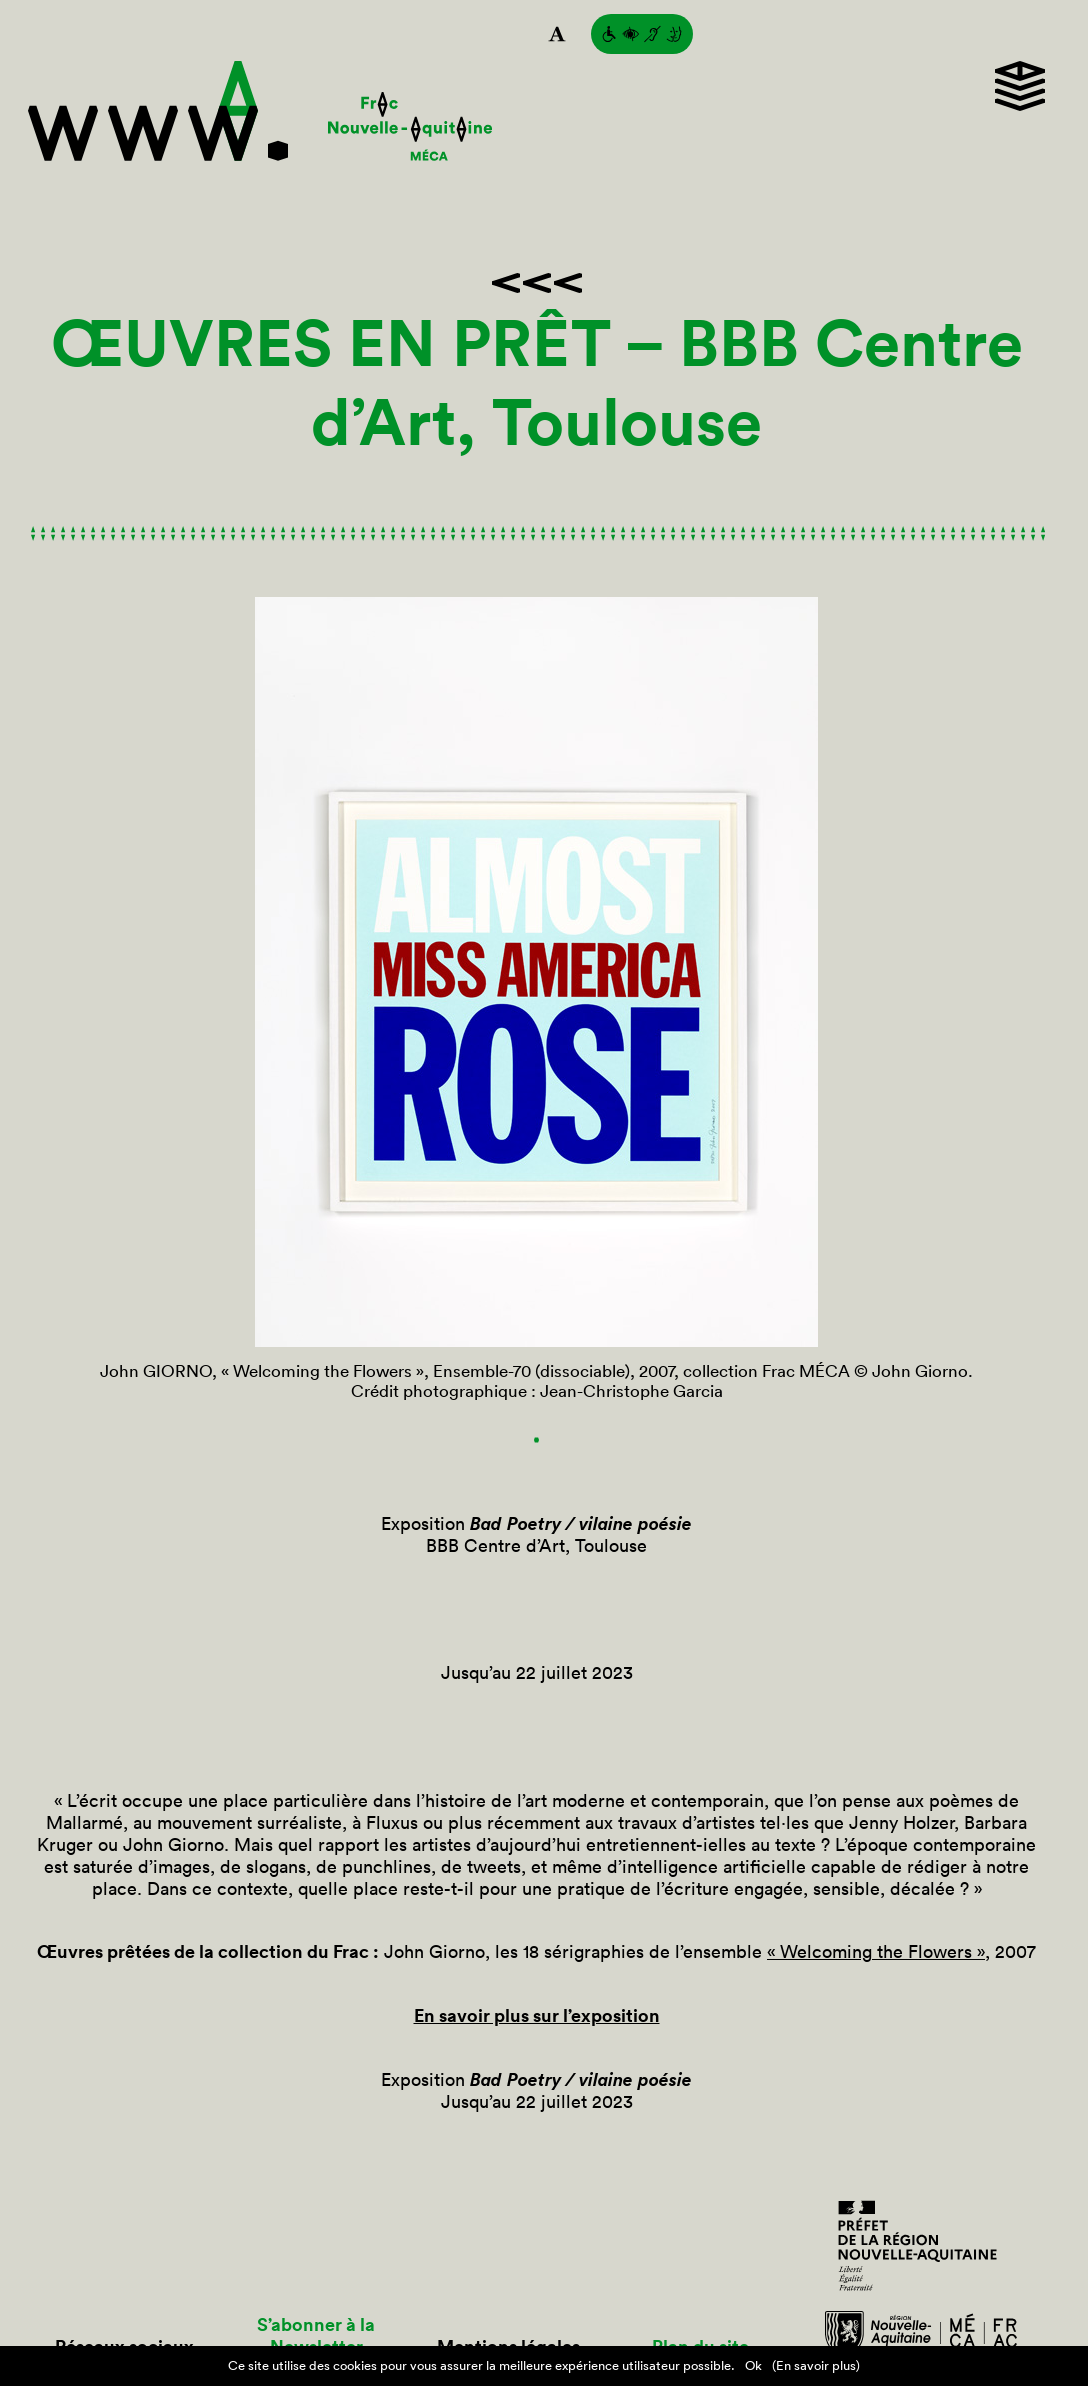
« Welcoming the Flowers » (876, 1951)
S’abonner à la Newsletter (316, 2336)
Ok (753, 2365)
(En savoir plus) (816, 2365)
